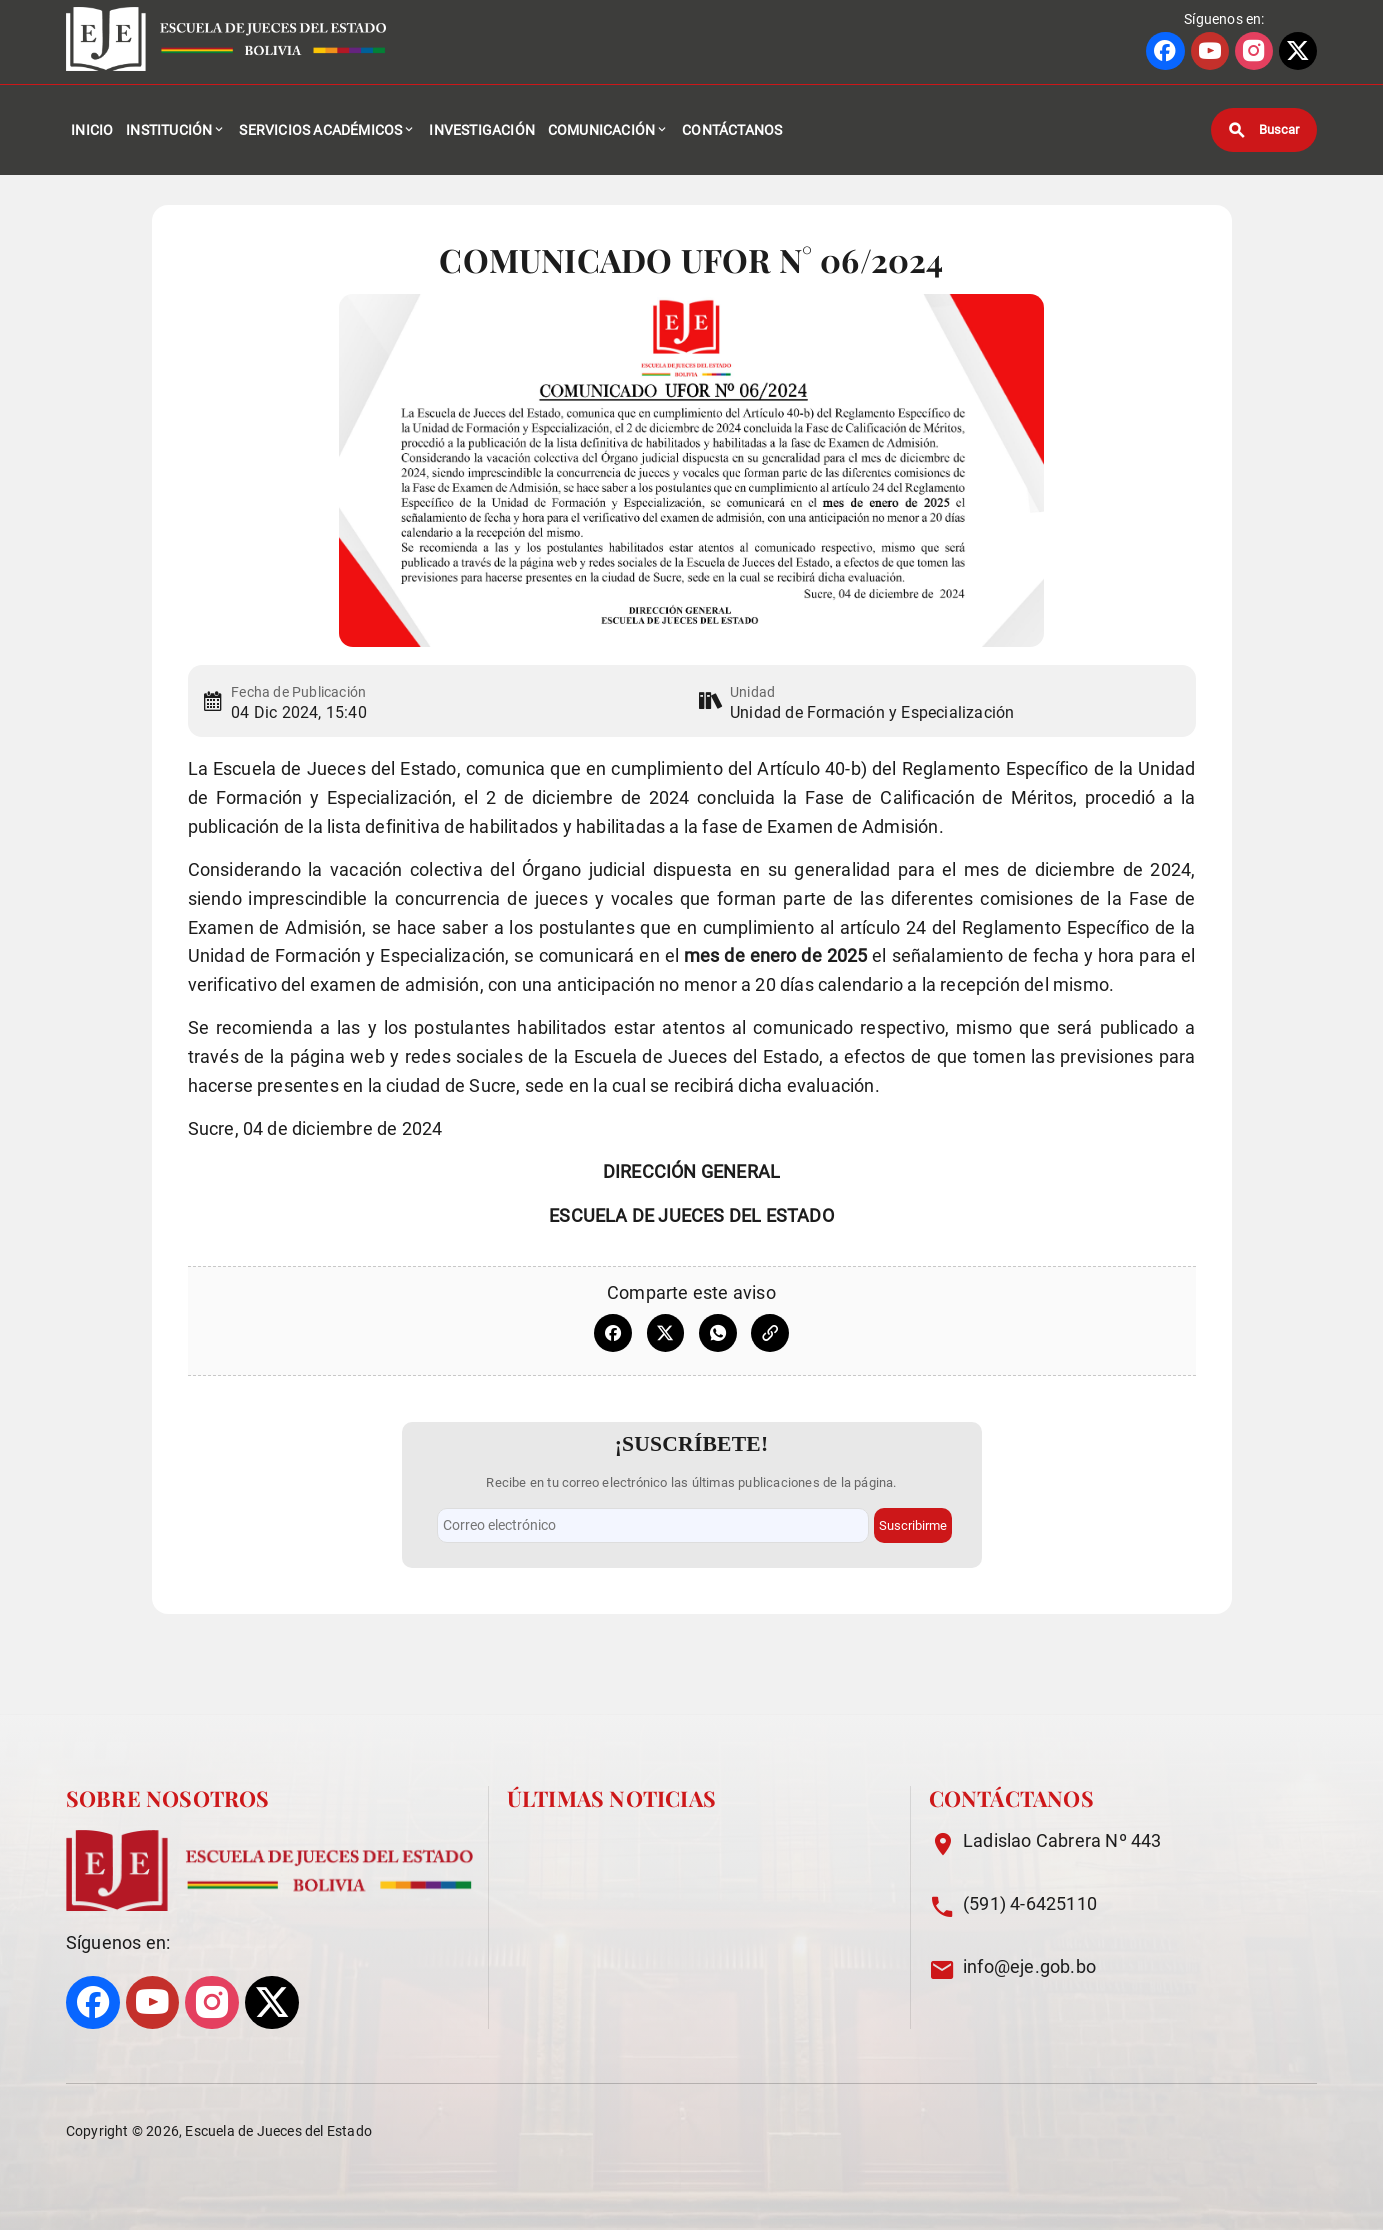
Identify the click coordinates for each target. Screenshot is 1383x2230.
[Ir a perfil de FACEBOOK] (1165, 51)
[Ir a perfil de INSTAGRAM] (1254, 51)
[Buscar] (1264, 130)
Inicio (92, 130)
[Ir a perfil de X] (1298, 51)
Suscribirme (913, 1525)
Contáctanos (732, 130)
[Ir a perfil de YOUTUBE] (1210, 51)
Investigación (482, 130)
